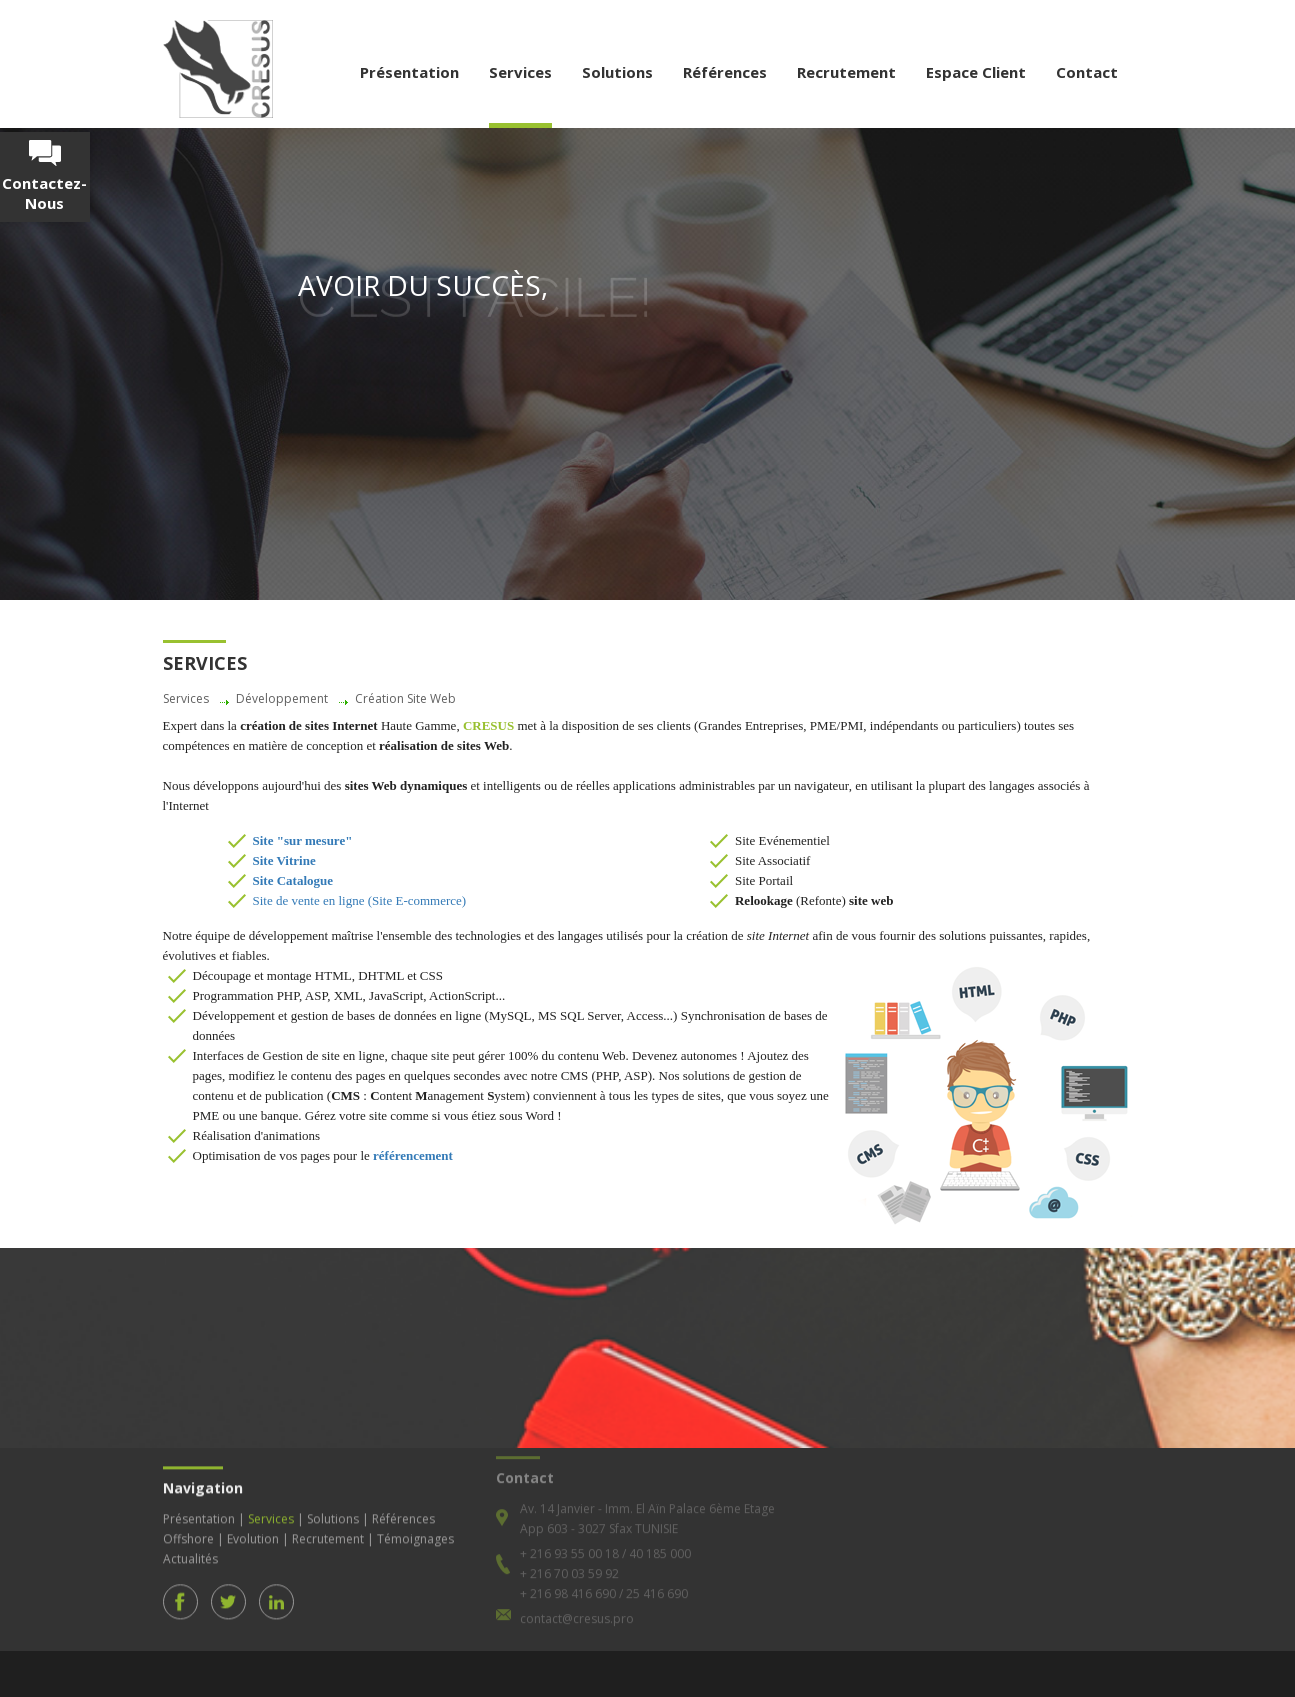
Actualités (190, 1548)
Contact (1087, 72)
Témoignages (415, 1528)
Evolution (253, 1528)
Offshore (188, 1528)
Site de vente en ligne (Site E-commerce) (360, 900)
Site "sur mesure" (303, 840)
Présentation (409, 72)
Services (520, 72)
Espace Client (976, 72)
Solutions (617, 72)
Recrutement (846, 72)
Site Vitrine (284, 860)
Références (725, 72)
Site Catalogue (293, 880)
